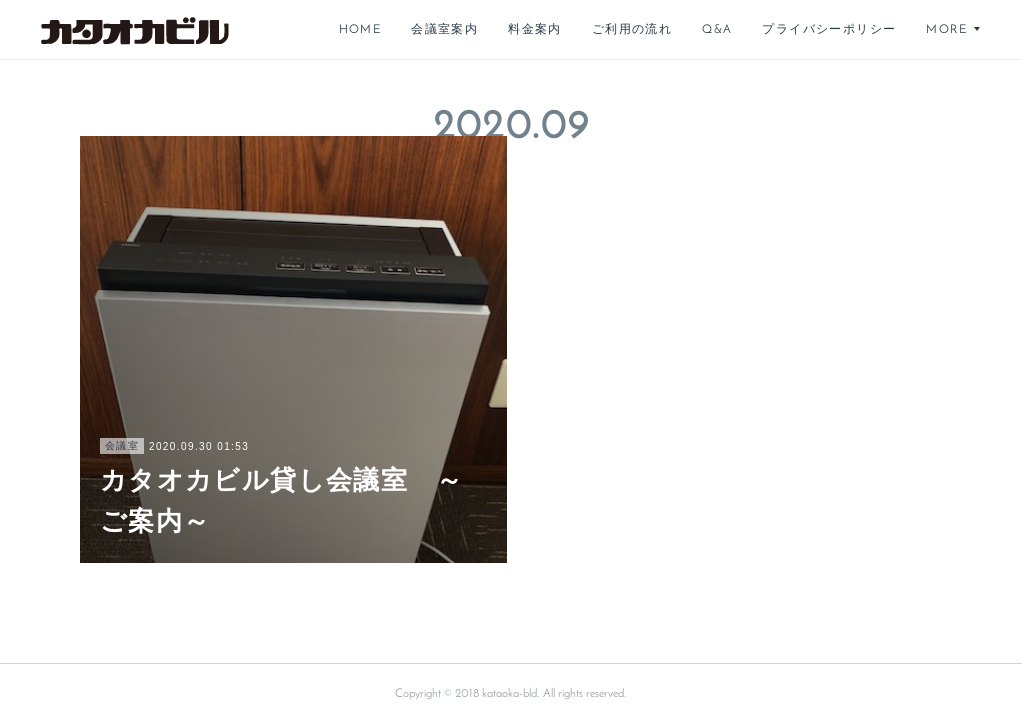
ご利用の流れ (632, 30)
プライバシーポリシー (829, 30)
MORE (946, 30)
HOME (360, 30)
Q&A (717, 30)
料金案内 (535, 30)
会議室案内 (444, 30)
